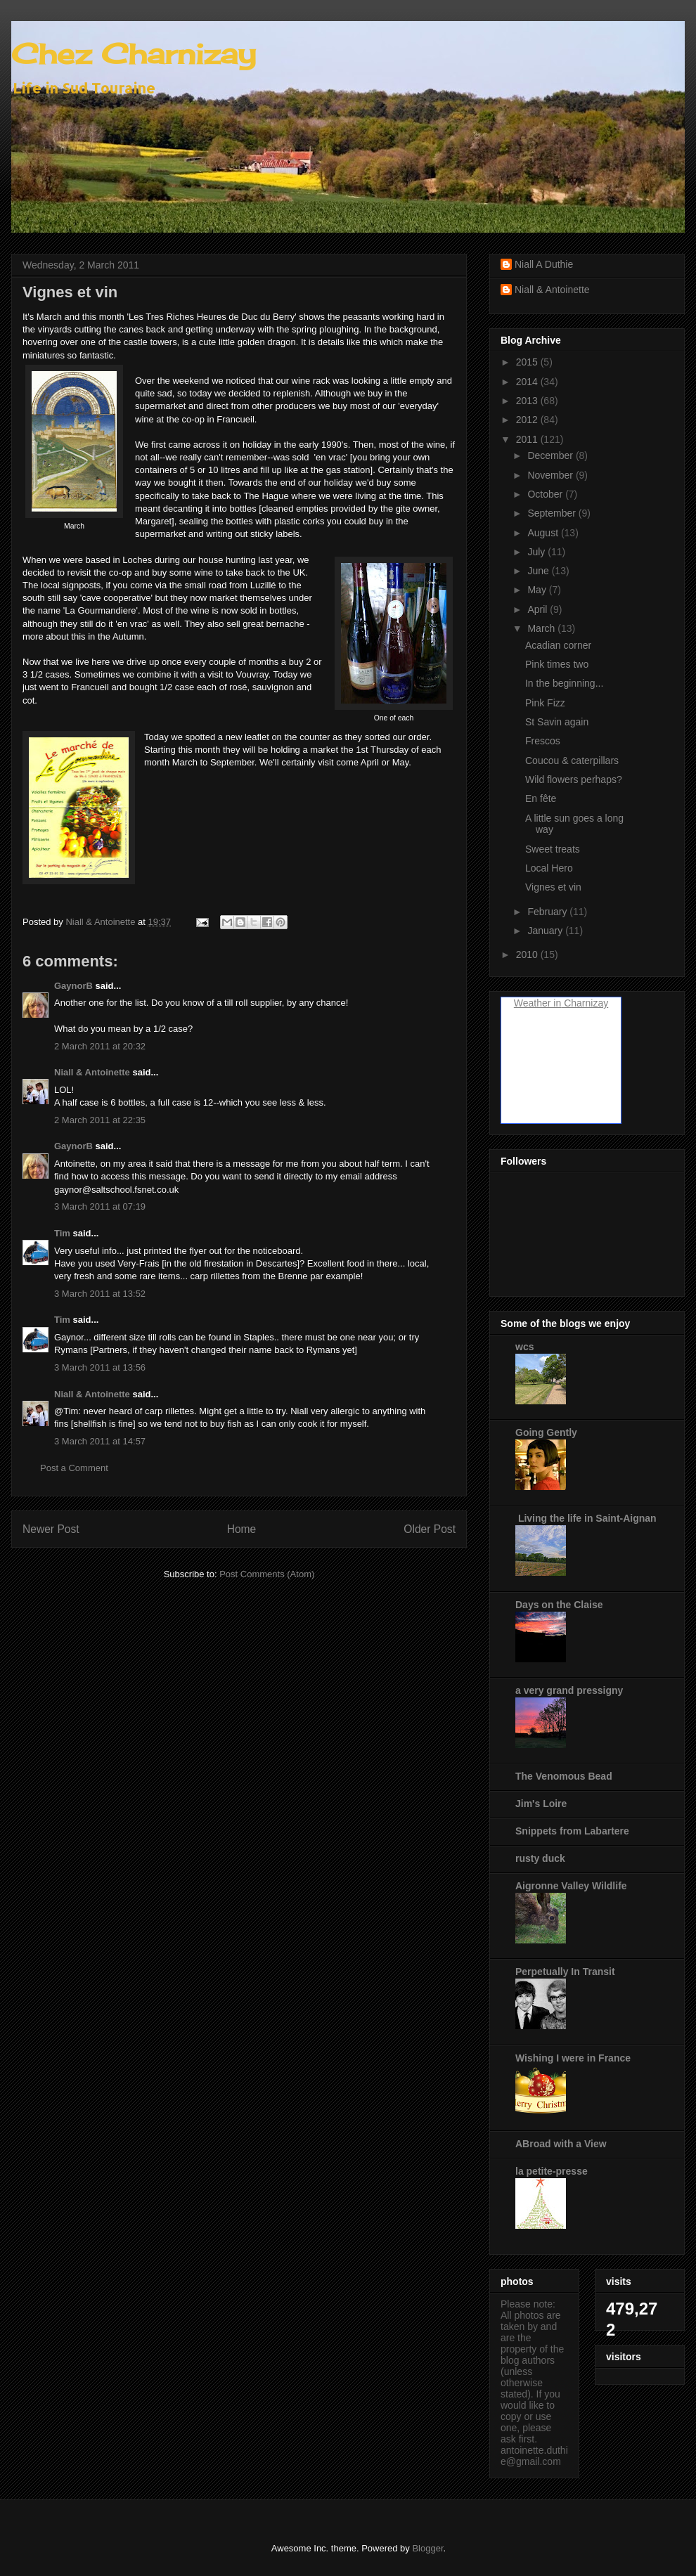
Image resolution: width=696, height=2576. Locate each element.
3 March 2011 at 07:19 (100, 1206)
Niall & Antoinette (92, 1072)
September (552, 513)
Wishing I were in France (573, 2058)
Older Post (430, 1529)
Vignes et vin (553, 887)
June (539, 570)
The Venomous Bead (563, 1776)
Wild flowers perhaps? (573, 779)
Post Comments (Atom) (266, 1574)
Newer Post (50, 1529)
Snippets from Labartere (572, 1831)
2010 (528, 954)
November (551, 475)
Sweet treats (552, 849)
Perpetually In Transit (565, 1971)
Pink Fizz (545, 702)
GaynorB (73, 985)
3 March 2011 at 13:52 (100, 1293)
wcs (524, 1346)
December (551, 455)
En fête (540, 798)
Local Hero (549, 868)
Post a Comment (74, 1468)
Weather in (537, 1003)
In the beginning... (564, 683)
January (546, 930)
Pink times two (556, 664)
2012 (528, 419)
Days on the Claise (559, 1604)
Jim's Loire (541, 1803)
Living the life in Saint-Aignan (586, 1518)
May (537, 589)
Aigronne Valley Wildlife (571, 1885)
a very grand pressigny (569, 1690)
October (546, 494)
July (537, 551)
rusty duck (540, 1858)
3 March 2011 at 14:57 (100, 1441)
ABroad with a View (561, 2143)
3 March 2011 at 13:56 (100, 1367)
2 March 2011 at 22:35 (100, 1120)
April (538, 609)
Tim (62, 1233)
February (548, 911)
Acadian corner (558, 645)
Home (242, 1529)
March (542, 628)
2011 (528, 439)
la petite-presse (551, 2171)
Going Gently (546, 1432)
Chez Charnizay (133, 54)
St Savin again (556, 721)
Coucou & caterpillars (572, 760)
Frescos (542, 740)
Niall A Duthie (544, 264)
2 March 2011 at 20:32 (100, 1046)
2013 (528, 400)
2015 (528, 362)
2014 (528, 381)
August (543, 532)
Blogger (427, 2548)
